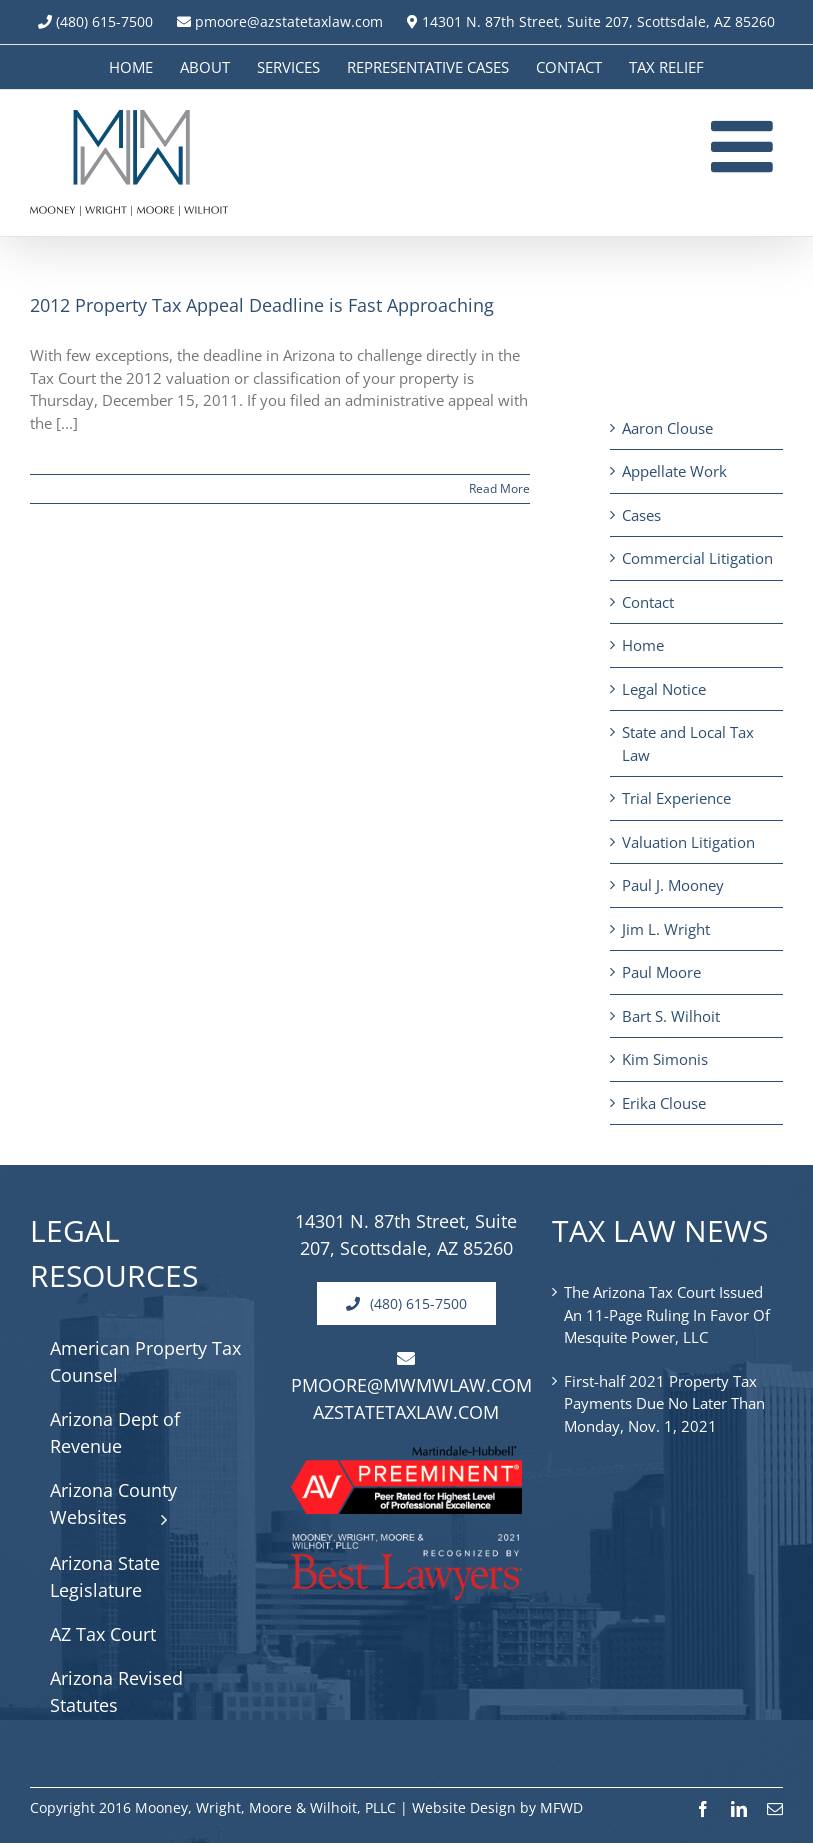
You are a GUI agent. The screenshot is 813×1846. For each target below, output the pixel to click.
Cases (641, 515)
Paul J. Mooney (673, 885)
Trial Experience (676, 798)
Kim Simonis (665, 1059)
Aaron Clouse (667, 428)
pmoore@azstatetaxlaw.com (280, 21)
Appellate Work (674, 471)
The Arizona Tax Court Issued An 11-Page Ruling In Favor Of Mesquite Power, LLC (667, 1314)
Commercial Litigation (697, 558)
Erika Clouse (664, 1103)
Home (643, 645)
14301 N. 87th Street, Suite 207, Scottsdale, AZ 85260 (591, 21)
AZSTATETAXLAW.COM (406, 1412)
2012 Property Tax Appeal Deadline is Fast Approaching (262, 305)
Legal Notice (664, 689)
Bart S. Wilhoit (671, 1016)
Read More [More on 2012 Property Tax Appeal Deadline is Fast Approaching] (499, 488)
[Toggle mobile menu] (747, 146)
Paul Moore (661, 972)
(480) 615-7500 (104, 21)
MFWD (561, 1807)
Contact (648, 602)
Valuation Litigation (688, 842)
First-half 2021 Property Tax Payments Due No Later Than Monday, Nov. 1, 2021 (664, 1403)
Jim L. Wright (666, 929)
